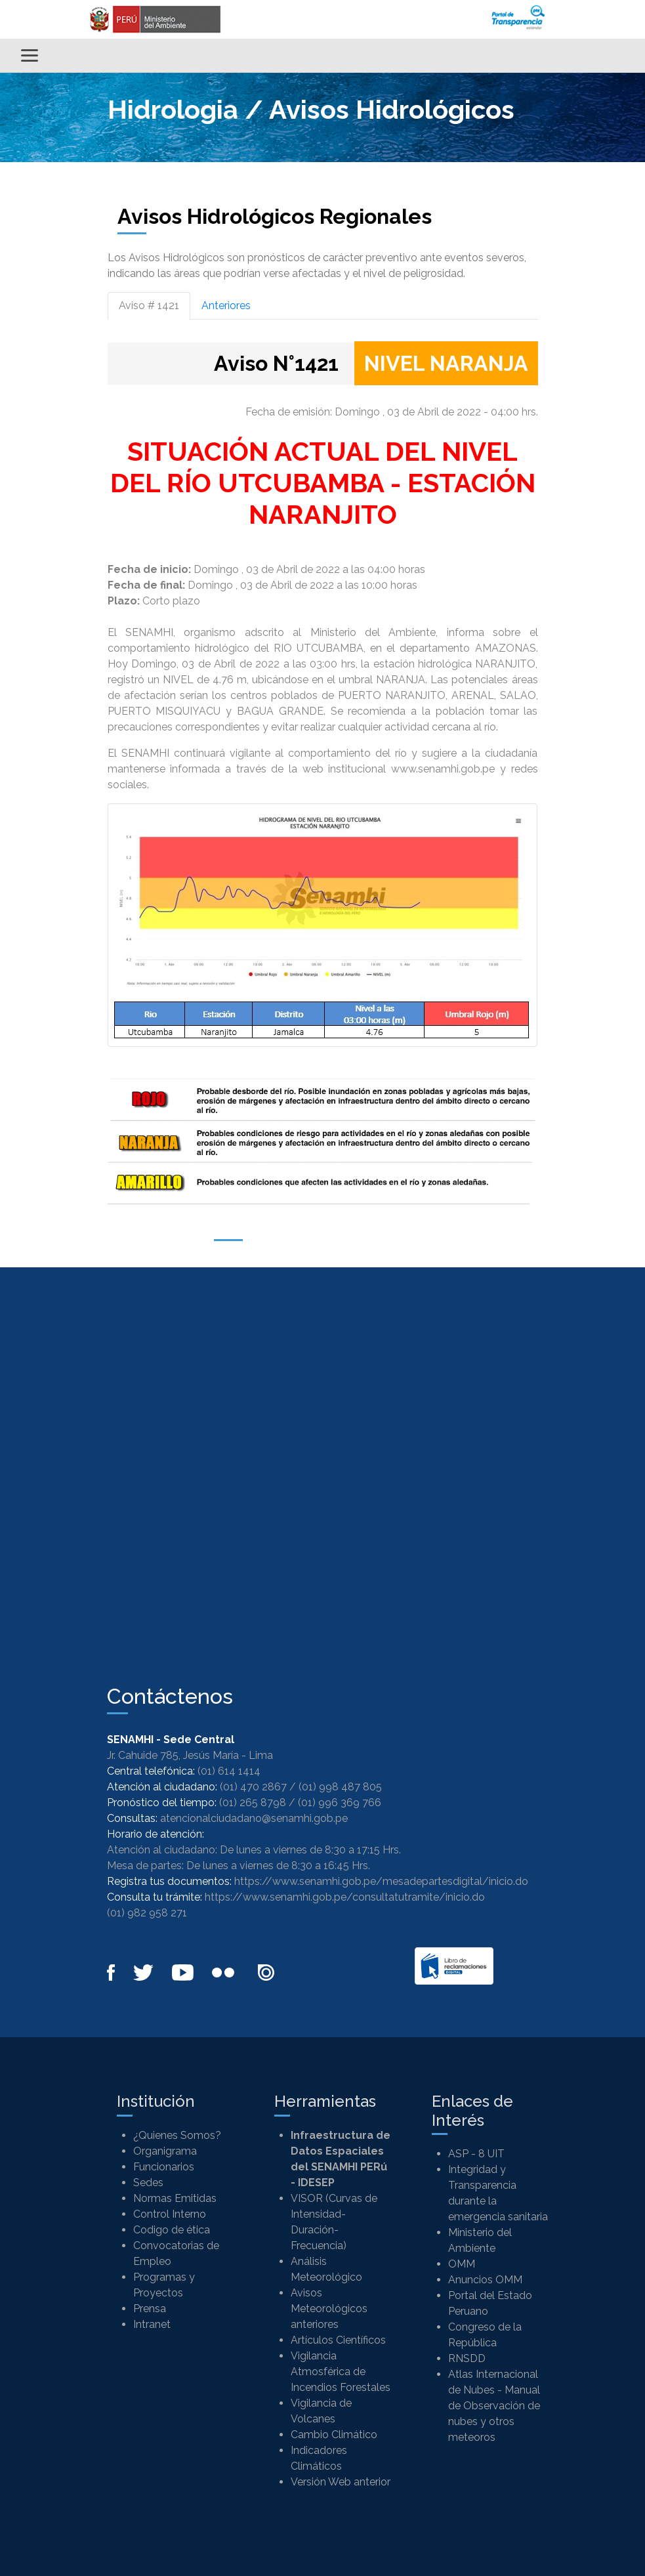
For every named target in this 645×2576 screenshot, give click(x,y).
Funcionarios (163, 2167)
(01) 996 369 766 (339, 1802)
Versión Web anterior (340, 2482)
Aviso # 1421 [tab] (149, 305)
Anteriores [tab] (226, 305)
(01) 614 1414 (229, 1771)
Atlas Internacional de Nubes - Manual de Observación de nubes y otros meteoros (494, 2405)
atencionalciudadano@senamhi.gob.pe (254, 1818)
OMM (461, 2264)
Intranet (152, 2324)
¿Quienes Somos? (177, 2135)
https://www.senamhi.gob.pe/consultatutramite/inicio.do (345, 1897)
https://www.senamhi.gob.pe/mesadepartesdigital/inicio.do (381, 1881)
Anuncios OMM (485, 2279)
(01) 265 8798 (252, 1802)
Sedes (148, 2182)
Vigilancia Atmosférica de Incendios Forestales (340, 2372)
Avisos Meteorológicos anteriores (329, 2309)
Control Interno (169, 2214)
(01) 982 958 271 (147, 1913)
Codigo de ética (171, 2230)
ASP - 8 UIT (476, 2153)
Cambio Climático (334, 2434)
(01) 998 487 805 (340, 1787)
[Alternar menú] (29, 55)
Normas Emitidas (175, 2198)
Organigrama (165, 2151)
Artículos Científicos (338, 2340)
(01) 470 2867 (253, 1787)
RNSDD (467, 2358)
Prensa (149, 2308)
